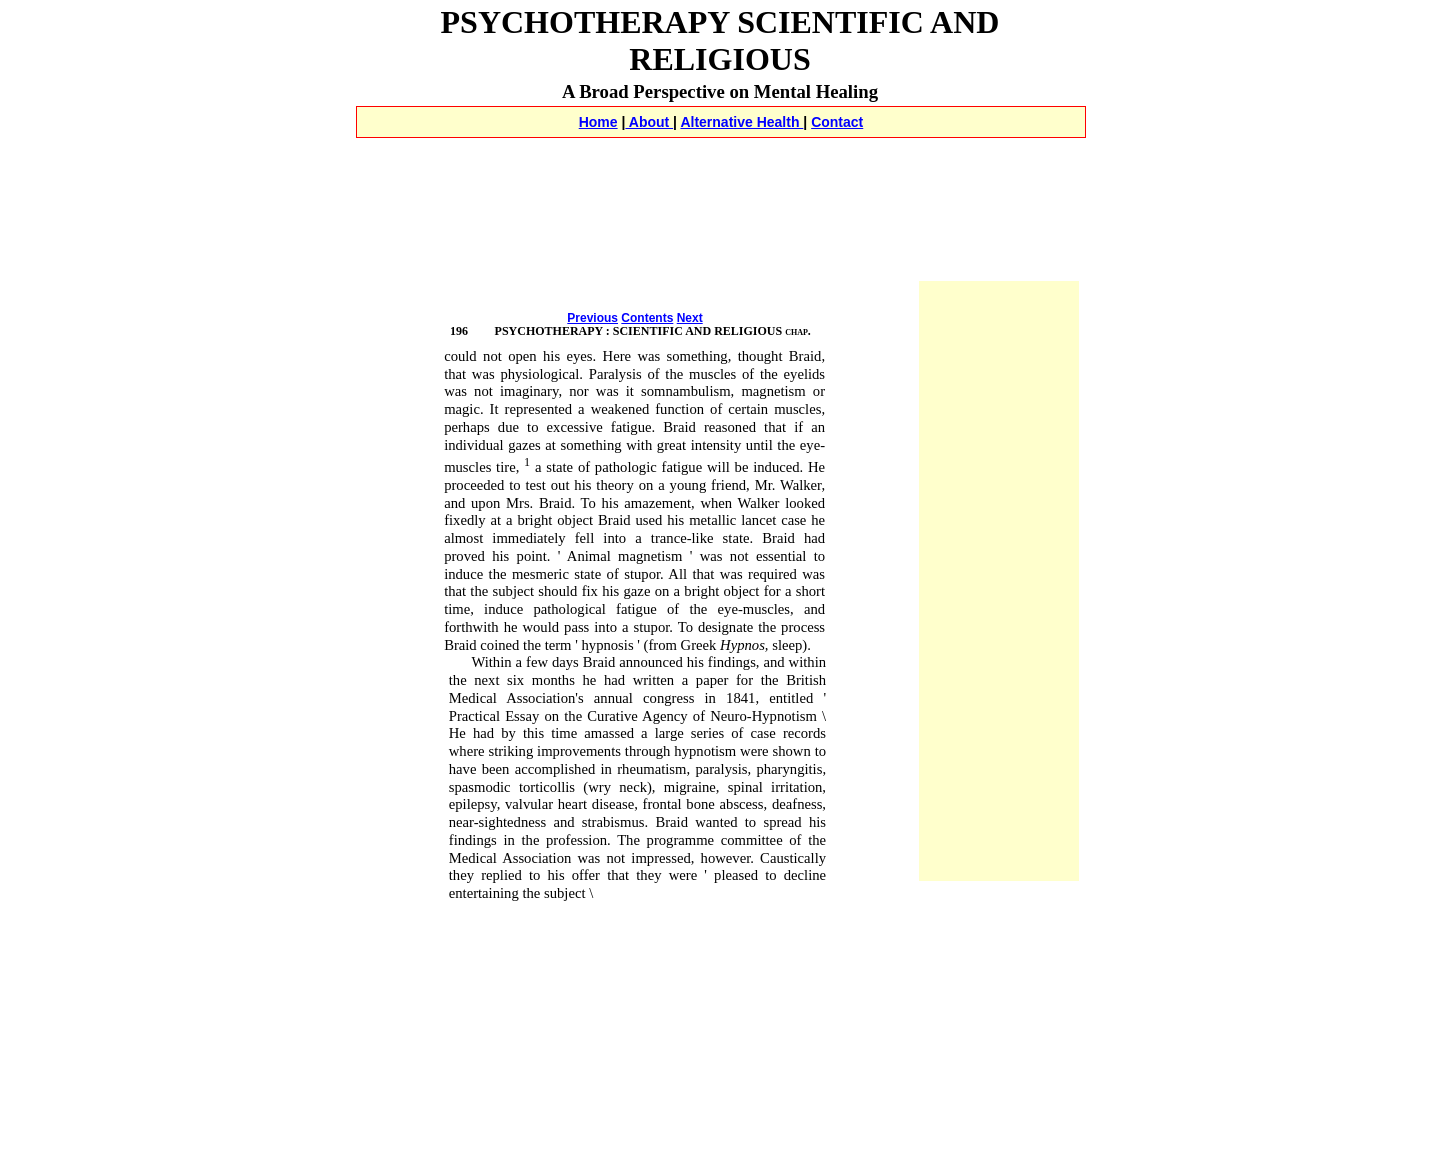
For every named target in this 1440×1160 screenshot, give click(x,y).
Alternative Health (741, 122)
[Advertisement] (720, 160)
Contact (837, 122)
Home (598, 122)
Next (690, 318)
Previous (592, 318)
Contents (647, 318)
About (649, 122)
